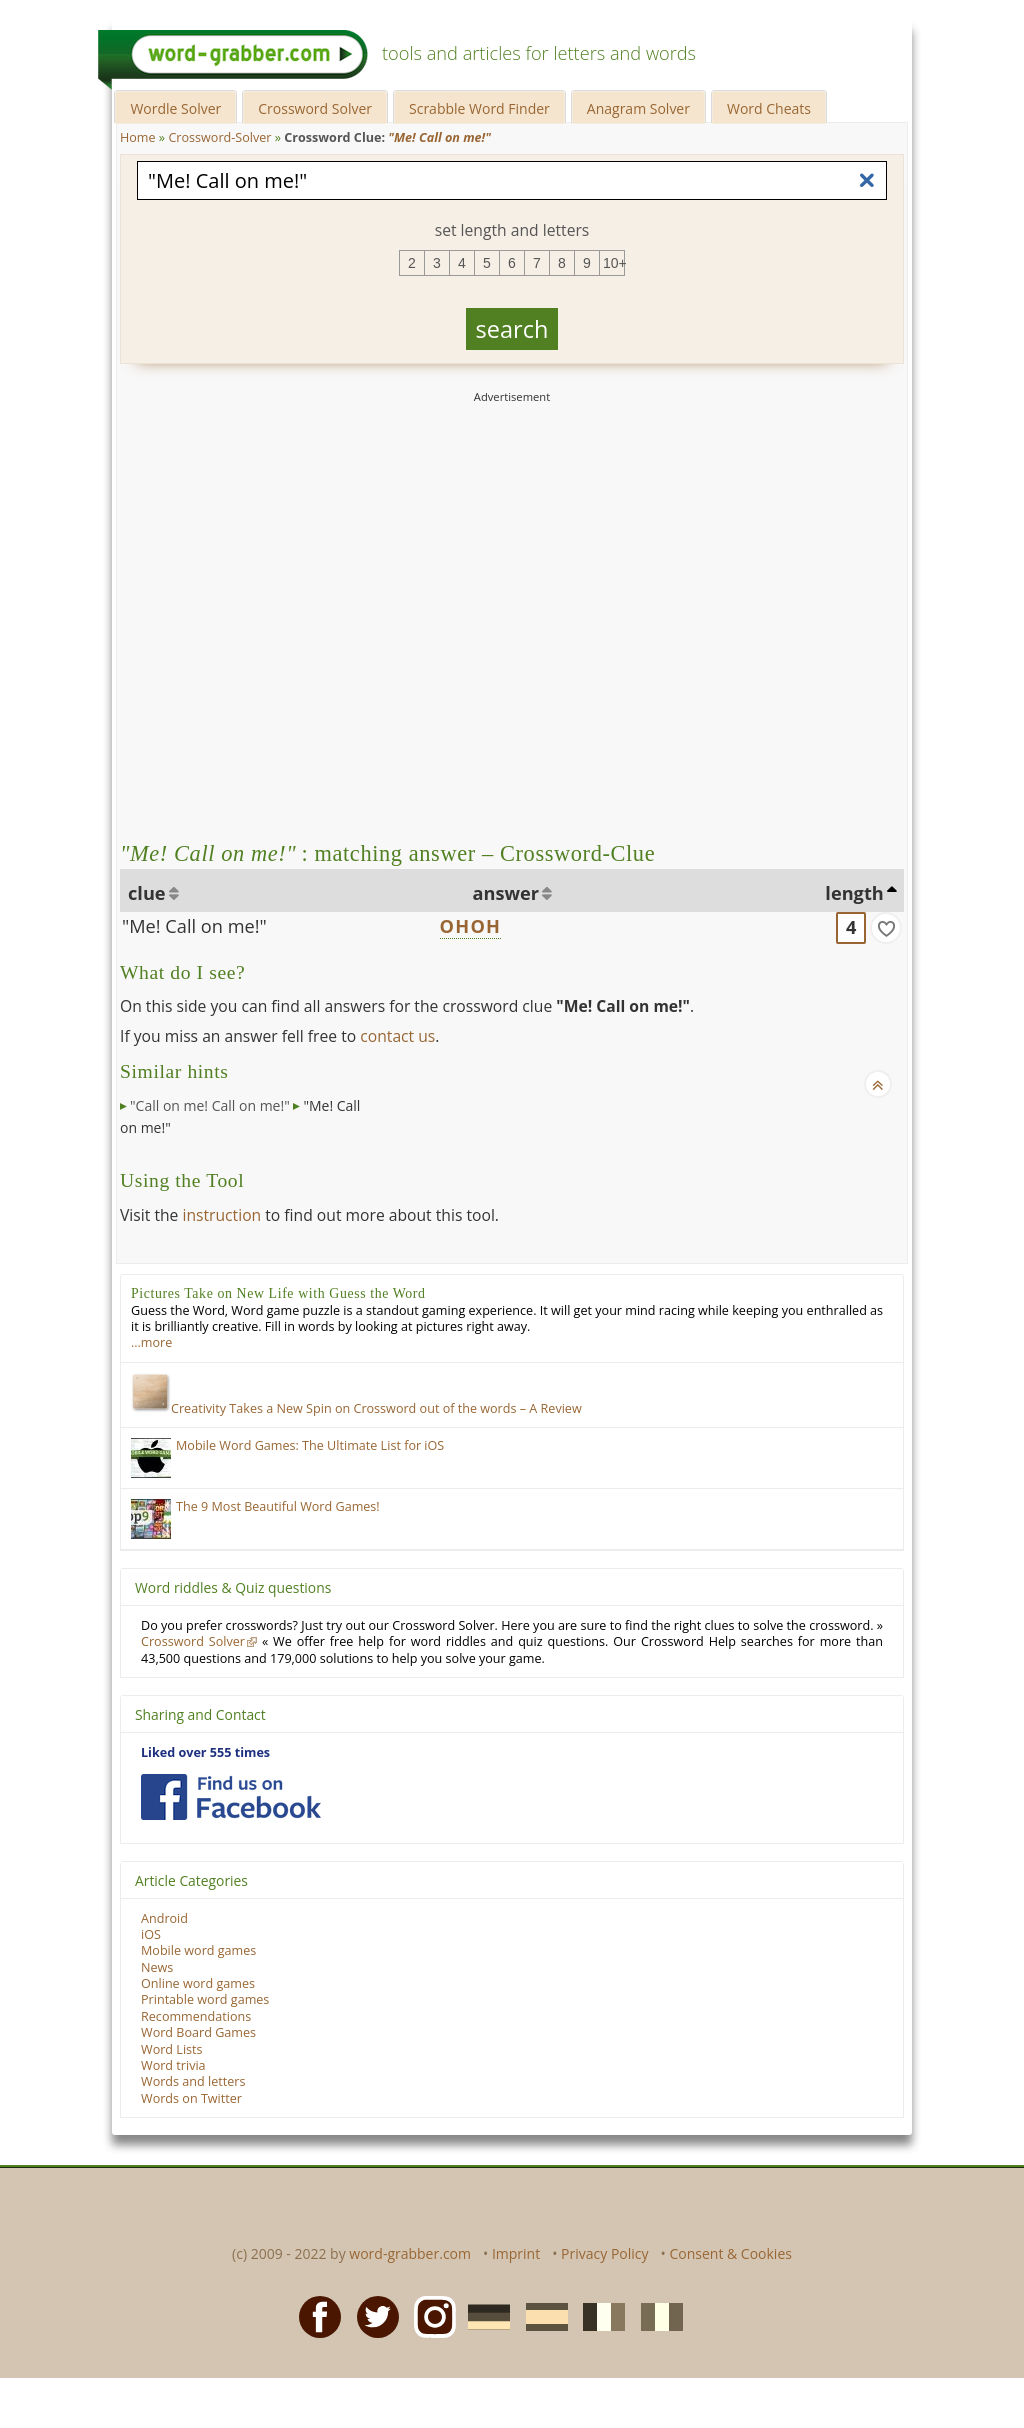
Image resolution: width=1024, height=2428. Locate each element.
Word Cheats (769, 108)
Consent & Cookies (730, 2253)
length (854, 893)
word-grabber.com (410, 2253)
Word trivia (173, 2065)
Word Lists (172, 2049)
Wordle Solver (175, 108)
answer (506, 893)
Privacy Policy (604, 2253)
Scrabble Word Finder (479, 108)
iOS (151, 1934)
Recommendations (196, 2016)
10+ (614, 263)
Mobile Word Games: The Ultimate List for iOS (310, 1445)
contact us (397, 1036)
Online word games (198, 1983)
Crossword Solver (315, 108)
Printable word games (205, 1999)
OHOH (471, 926)
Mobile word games (198, 1950)
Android (164, 1918)
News (157, 1967)
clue (147, 893)
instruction (221, 1215)
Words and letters (193, 2081)
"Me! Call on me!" (194, 926)
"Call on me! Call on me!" (210, 1105)
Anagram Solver (638, 108)
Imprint (516, 2253)
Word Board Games (198, 2032)
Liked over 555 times (205, 1752)
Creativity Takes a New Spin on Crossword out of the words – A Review (356, 1408)
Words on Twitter (191, 2098)
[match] (886, 928)
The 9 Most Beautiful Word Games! (278, 1506)
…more (151, 1342)
